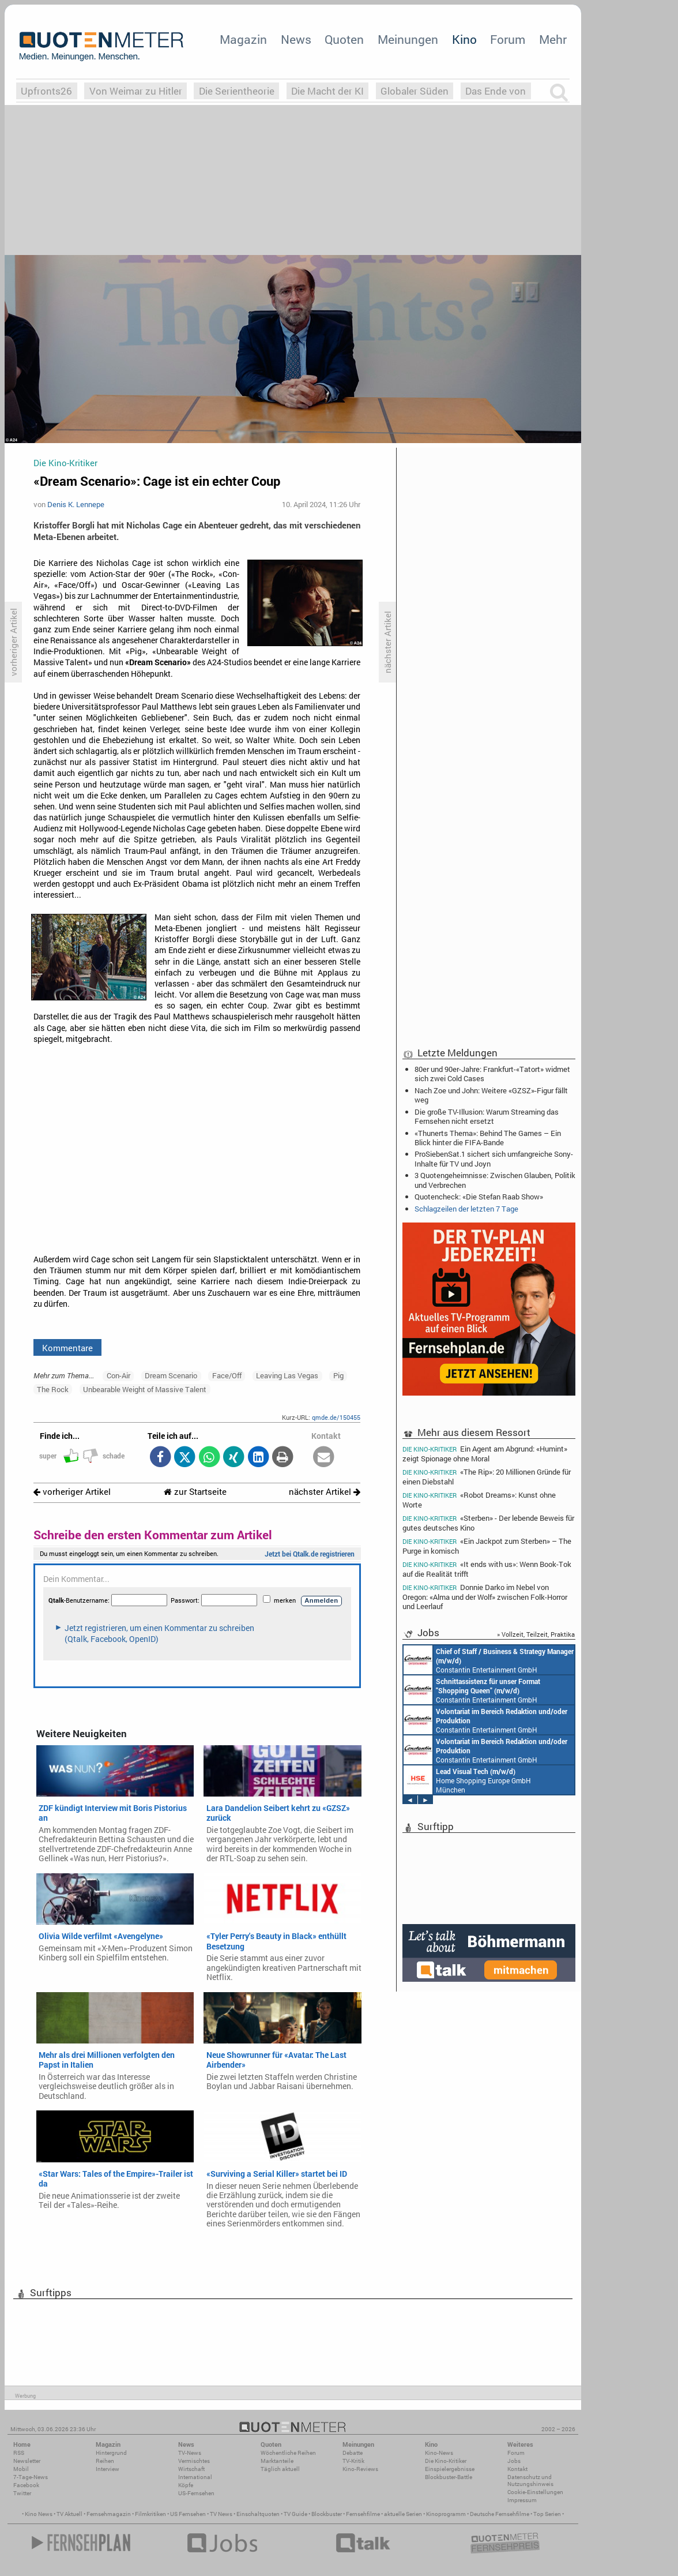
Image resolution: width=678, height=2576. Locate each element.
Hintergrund (111, 2453)
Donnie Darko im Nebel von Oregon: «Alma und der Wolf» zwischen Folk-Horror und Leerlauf (484, 1597)
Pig (338, 1375)
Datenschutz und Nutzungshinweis (530, 2480)
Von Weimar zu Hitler (135, 91)
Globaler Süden (415, 91)
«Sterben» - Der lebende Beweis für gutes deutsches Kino (488, 1522)
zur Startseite (195, 1491)
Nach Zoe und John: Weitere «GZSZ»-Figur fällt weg (491, 1095)
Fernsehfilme (363, 2514)
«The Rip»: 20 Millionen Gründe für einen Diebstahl (486, 1476)
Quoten (344, 39)
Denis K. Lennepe (75, 504)
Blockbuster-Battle (448, 2477)
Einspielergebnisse (449, 2469)
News (296, 39)
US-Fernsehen (196, 2493)
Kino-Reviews (360, 2469)
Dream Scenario (171, 1375)
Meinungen (408, 39)
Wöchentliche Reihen (288, 2453)
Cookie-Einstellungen (535, 2492)
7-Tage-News (30, 2477)
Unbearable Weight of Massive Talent (144, 1389)
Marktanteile (277, 2461)
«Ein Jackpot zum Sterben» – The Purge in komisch (486, 1545)
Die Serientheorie (236, 91)
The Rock (53, 1389)
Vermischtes (194, 2461)
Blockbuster (326, 2514)
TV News (221, 2514)
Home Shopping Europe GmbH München (467, 1779)
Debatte (352, 2453)
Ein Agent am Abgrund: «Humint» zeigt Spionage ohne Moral (484, 1453)
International (195, 2477)
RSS (18, 2453)
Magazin (243, 39)
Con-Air (118, 1375)
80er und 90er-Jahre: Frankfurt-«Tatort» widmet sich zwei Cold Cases (492, 1073)
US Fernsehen (188, 2514)
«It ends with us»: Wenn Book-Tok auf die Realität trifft (486, 1568)
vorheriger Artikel (72, 1491)
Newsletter (26, 2461)
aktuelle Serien (403, 2514)
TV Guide (295, 2514)
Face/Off (227, 1375)
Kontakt (517, 2469)
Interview (107, 2469)
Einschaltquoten (258, 2514)
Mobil (21, 2469)
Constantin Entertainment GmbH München (489, 1659)
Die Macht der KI (327, 91)
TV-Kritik (353, 2461)
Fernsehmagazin (108, 2514)
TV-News (189, 2453)
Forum (507, 39)
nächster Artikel (324, 1491)
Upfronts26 (46, 91)
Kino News (38, 2514)
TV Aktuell (69, 2514)
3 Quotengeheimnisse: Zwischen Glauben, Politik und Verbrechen (495, 1180)
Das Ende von (495, 91)
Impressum (522, 2500)
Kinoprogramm (446, 2514)
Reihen (105, 2461)
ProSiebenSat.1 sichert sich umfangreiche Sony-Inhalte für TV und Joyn (494, 1158)
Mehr (553, 39)
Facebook (26, 2485)
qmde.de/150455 (336, 1417)
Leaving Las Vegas (287, 1375)
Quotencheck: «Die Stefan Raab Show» (479, 1196)
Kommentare (67, 1347)
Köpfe (185, 2485)
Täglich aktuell (280, 2469)
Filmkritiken (150, 2514)
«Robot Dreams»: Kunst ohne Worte (479, 1499)
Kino (464, 39)
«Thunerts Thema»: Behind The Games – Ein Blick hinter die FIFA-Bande (488, 1138)
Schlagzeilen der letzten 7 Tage (466, 1208)
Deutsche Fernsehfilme (499, 2514)
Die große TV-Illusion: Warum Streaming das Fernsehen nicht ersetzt (487, 1116)
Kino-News (439, 2453)
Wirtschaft (191, 2469)
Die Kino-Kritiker (445, 2461)
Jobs (514, 2461)
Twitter (22, 2493)
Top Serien (547, 2514)
